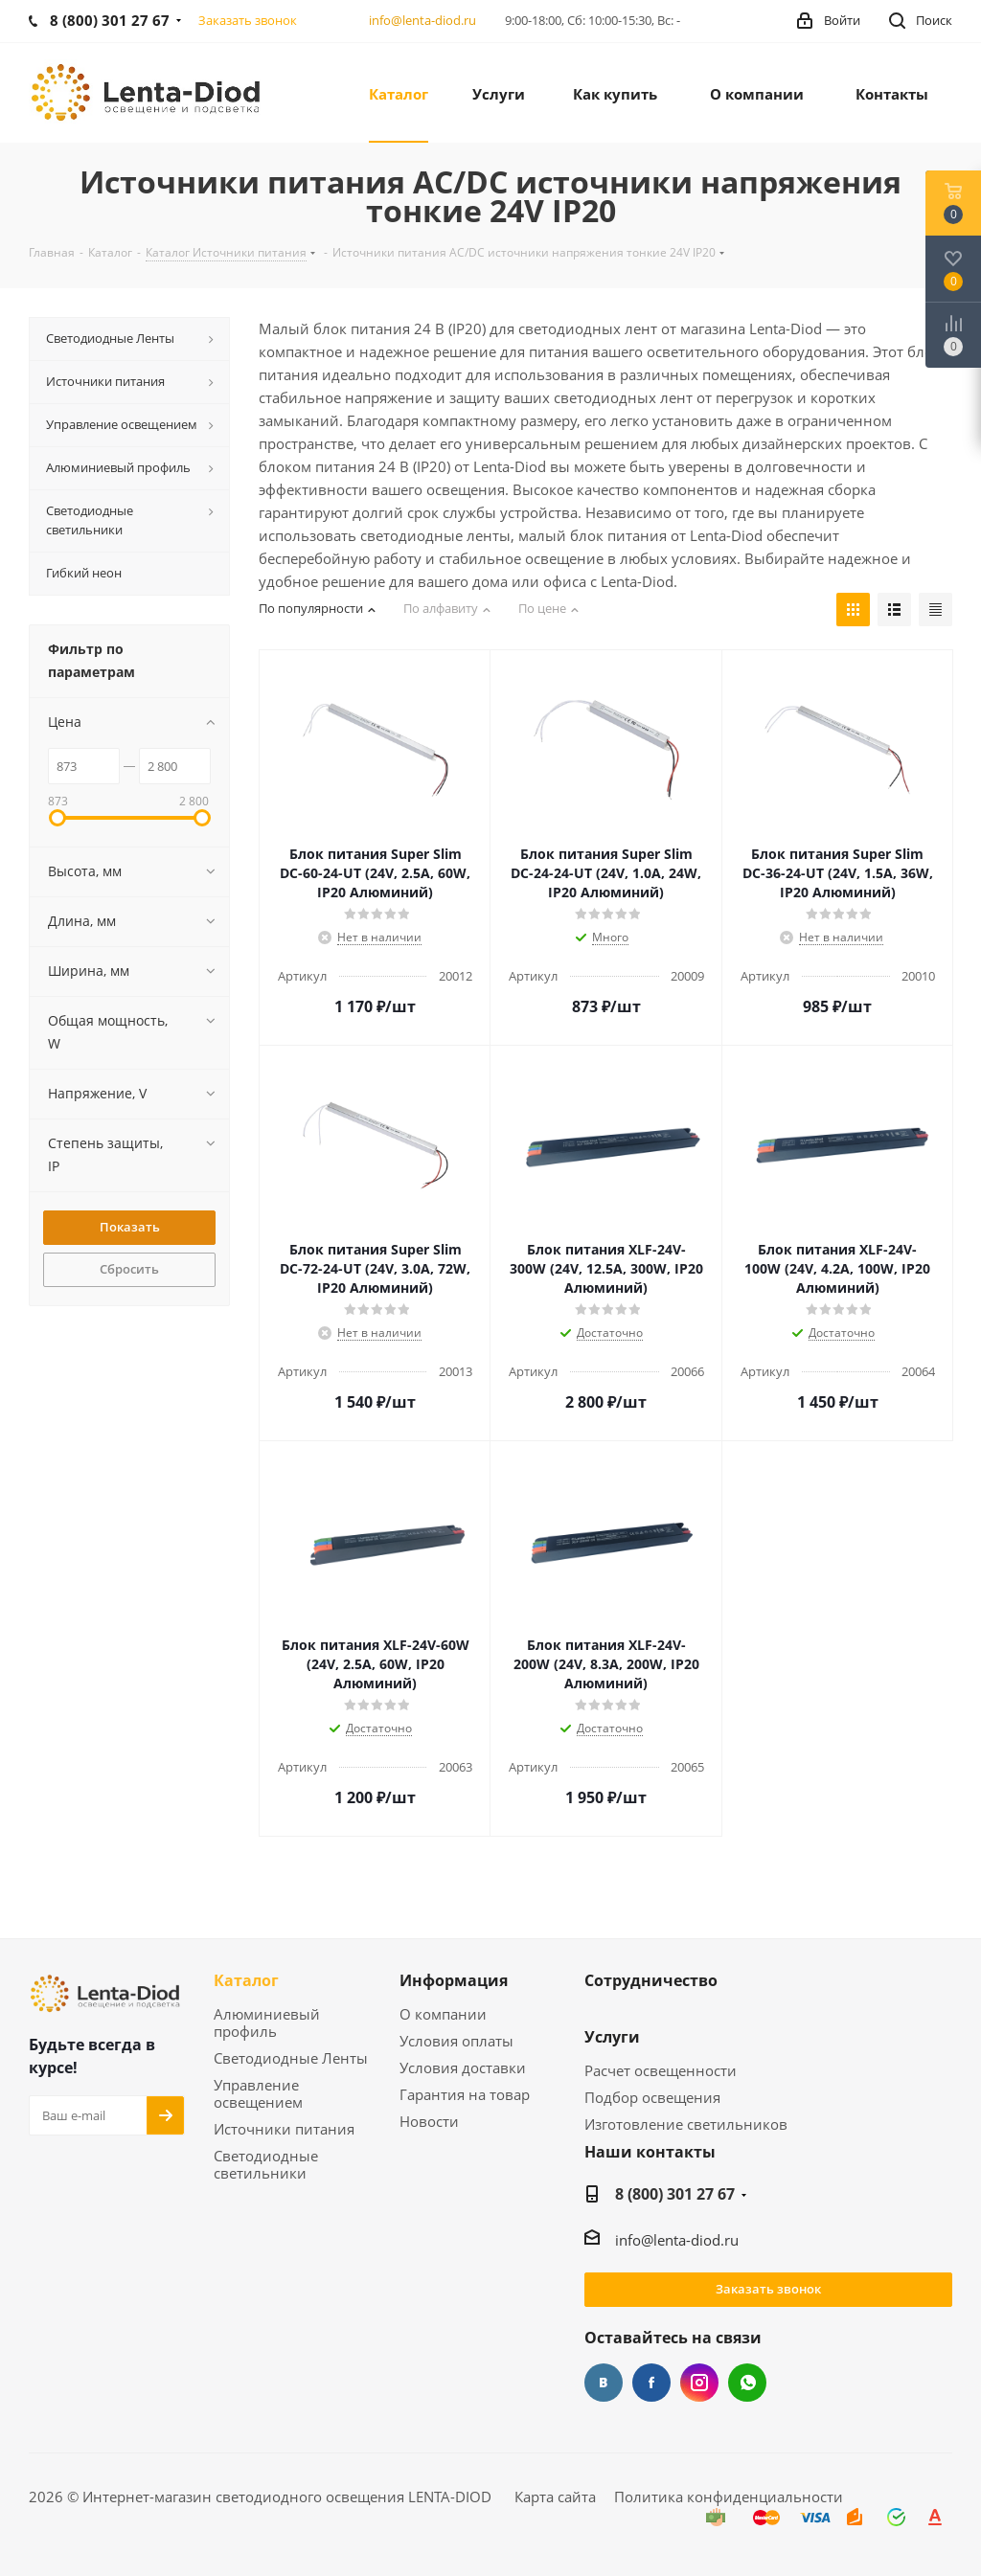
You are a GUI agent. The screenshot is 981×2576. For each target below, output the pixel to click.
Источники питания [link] (284, 2129)
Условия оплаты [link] (456, 2041)
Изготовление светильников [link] (685, 2124)
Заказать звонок (768, 2288)
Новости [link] (429, 2122)
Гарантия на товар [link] (464, 2095)
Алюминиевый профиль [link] (267, 2023)
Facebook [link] (651, 2382)
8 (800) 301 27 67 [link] (675, 2193)
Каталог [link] (246, 1981)
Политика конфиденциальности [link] (728, 2496)
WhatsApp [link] (747, 2382)
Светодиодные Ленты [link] (291, 2058)
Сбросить (129, 1268)
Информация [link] (453, 1981)
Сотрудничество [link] (651, 1981)
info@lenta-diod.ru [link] (422, 20)
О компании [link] (443, 2014)
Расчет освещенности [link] (660, 2071)
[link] (148, 91)
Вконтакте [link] (603, 2382)
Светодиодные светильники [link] (266, 2164)
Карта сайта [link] (555, 2496)
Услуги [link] (612, 2037)
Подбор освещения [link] (652, 2098)
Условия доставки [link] (462, 2068)
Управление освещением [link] (258, 2094)
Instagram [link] (699, 2382)
